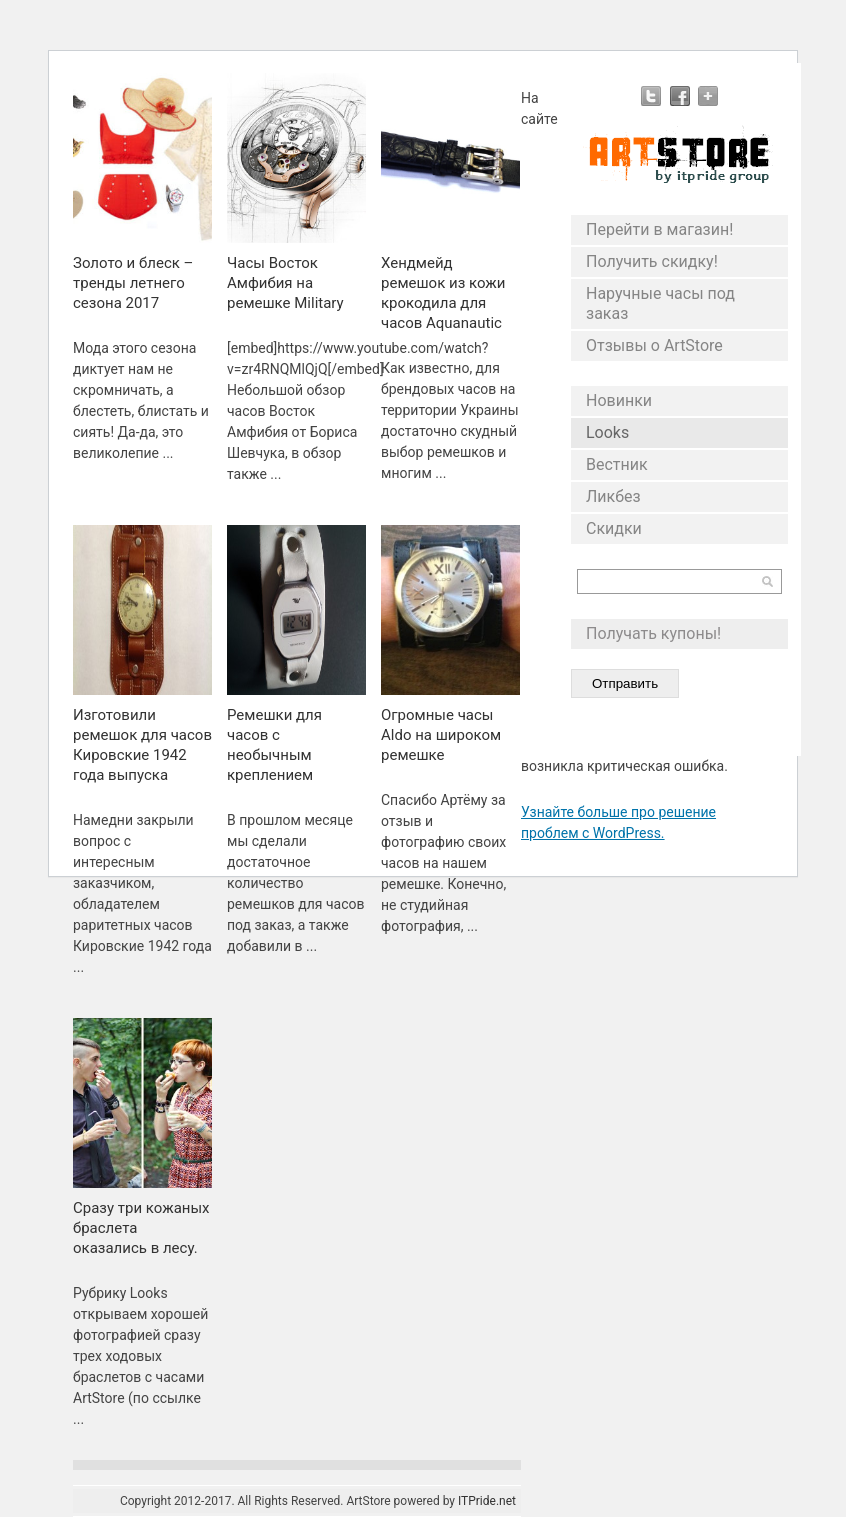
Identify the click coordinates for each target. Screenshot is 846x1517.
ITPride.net (487, 1501)
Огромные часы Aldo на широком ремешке (441, 735)
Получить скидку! (652, 261)
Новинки (619, 400)
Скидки (614, 528)
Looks (607, 432)
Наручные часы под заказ (660, 303)
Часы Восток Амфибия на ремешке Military (285, 283)
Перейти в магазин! (659, 229)
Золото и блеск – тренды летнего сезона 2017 (133, 283)
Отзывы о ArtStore (654, 345)
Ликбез (613, 496)
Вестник (617, 464)
